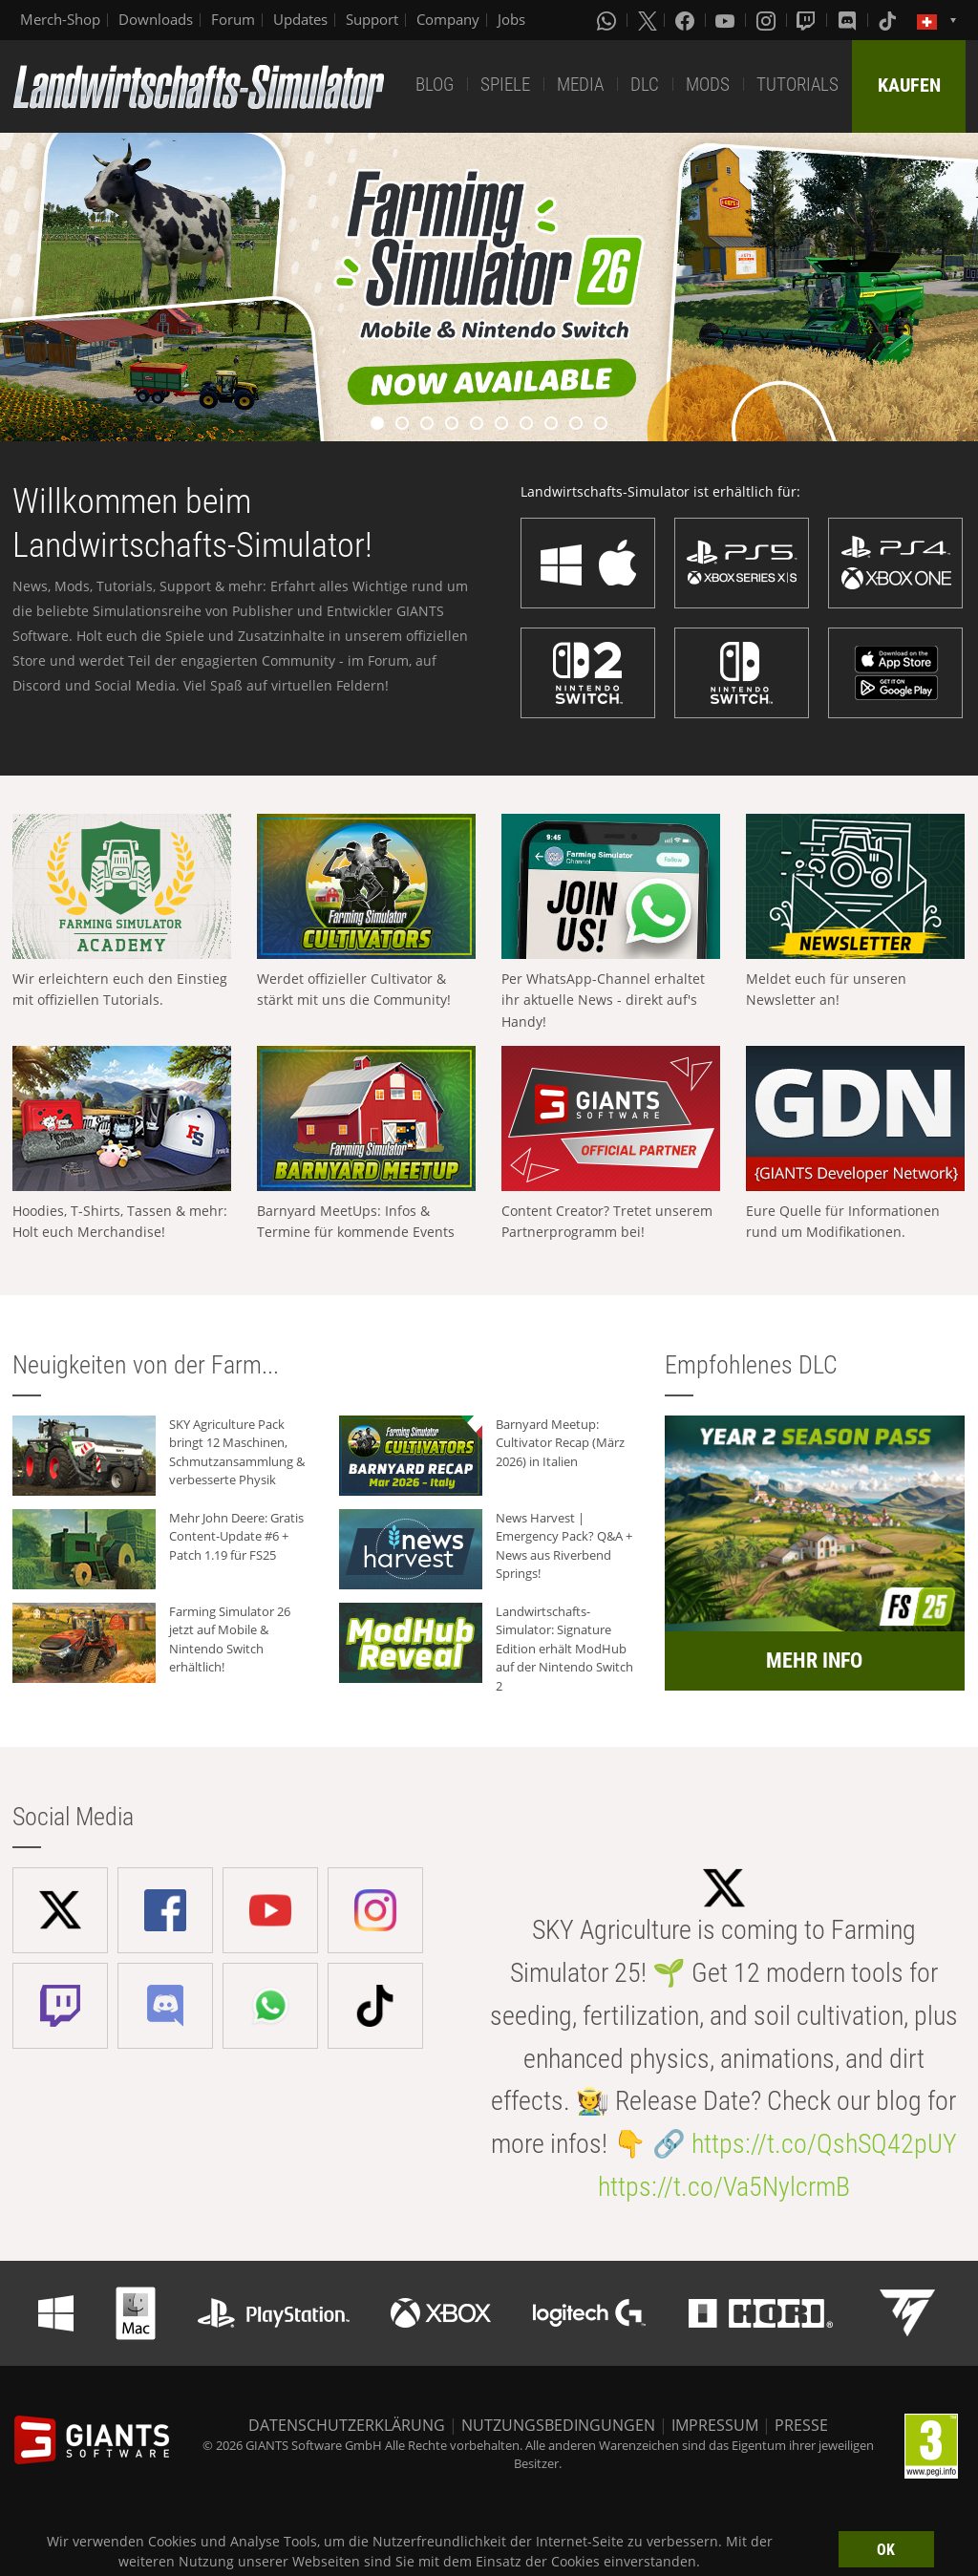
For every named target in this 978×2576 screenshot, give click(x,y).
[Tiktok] (889, 20)
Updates (300, 19)
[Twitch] (808, 20)
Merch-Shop (60, 19)
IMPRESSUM (714, 2425)
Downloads (155, 19)
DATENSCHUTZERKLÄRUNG (346, 2425)
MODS (708, 85)
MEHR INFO (814, 1660)
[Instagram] (767, 20)
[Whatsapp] (608, 20)
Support (372, 19)
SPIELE (505, 85)
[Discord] (849, 20)
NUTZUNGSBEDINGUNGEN (558, 2425)
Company (447, 19)
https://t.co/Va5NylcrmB (724, 2187)
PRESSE (801, 2425)
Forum (233, 19)
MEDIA (580, 85)
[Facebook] (686, 20)
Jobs (511, 19)
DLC (644, 85)
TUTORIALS (797, 85)
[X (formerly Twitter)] (647, 20)
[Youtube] (726, 20)
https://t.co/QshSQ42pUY (824, 2144)
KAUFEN (909, 85)
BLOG (434, 85)
